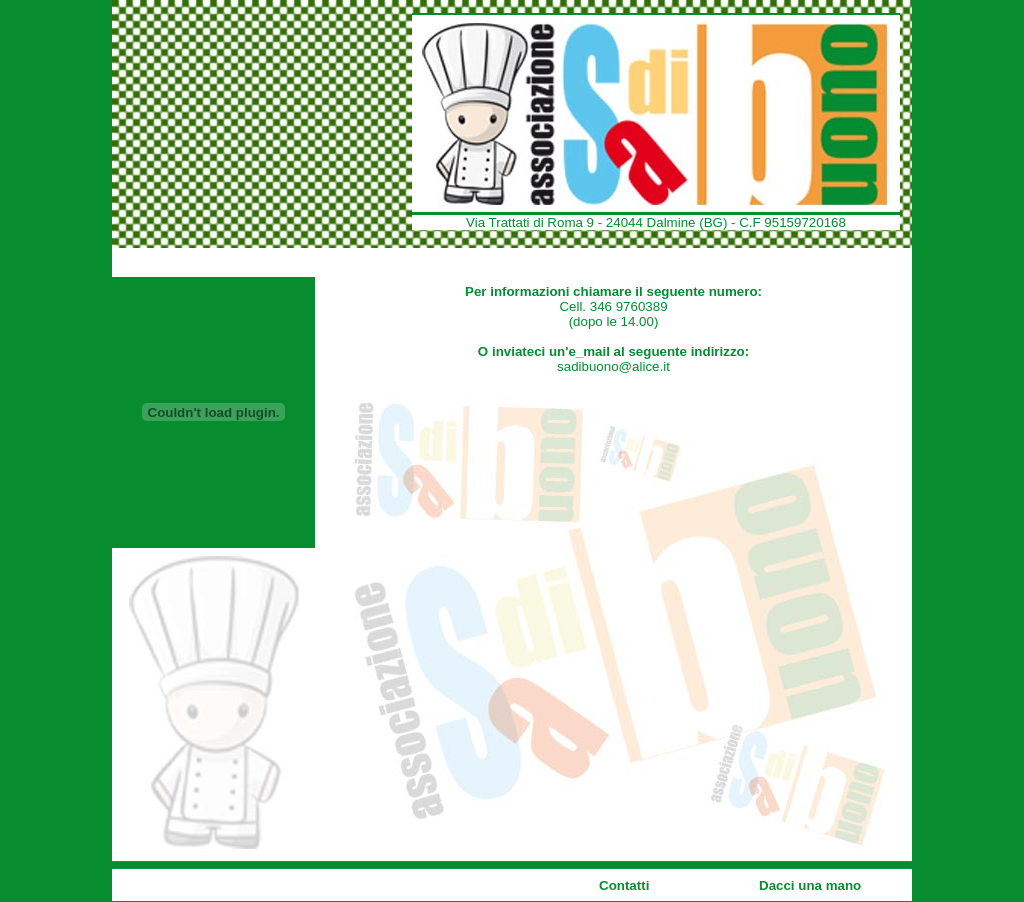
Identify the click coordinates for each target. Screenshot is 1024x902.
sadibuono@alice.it (613, 366)
